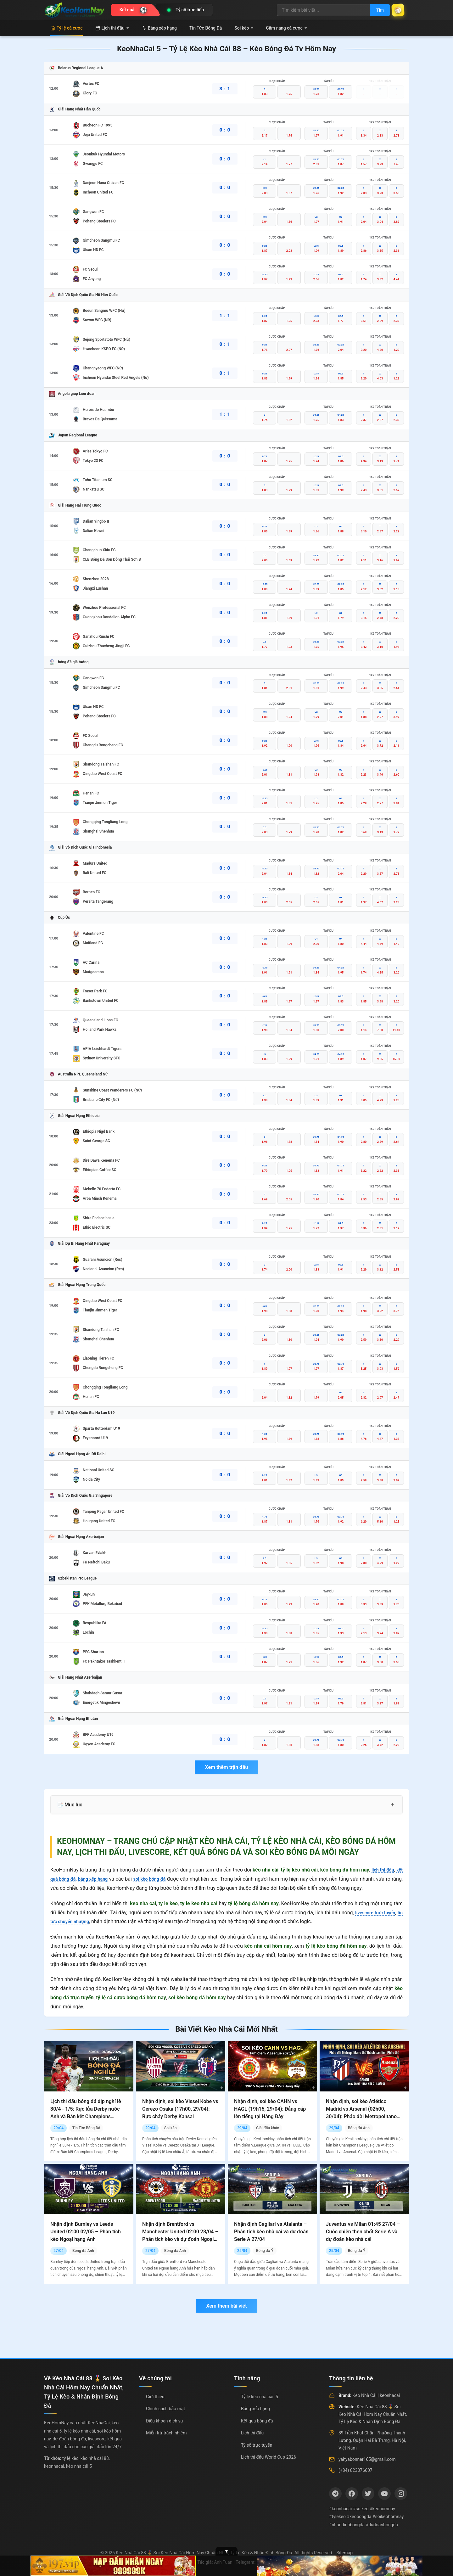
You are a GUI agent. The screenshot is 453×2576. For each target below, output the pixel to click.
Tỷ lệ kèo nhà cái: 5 (259, 2396)
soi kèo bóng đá (158, 1879)
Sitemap (345, 2552)
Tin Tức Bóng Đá (205, 28)
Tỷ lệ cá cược (66, 28)
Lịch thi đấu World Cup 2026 (268, 2457)
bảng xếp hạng (98, 1879)
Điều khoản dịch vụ (164, 2420)
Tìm (375, 10)
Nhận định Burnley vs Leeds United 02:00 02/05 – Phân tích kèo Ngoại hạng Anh (85, 2231)
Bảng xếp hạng (159, 28)
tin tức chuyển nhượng (75, 1921)
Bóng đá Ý (264, 2250)
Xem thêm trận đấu (226, 1767)
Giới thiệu (155, 2396)
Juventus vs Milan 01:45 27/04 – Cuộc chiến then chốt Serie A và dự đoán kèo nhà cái (363, 2231)
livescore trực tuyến (379, 1913)
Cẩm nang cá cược (286, 28)
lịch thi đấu (381, 1870)
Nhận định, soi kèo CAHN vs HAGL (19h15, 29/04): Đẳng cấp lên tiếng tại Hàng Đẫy (270, 2108)
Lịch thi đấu (112, 28)
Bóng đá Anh (359, 2128)
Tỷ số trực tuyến (256, 2445)
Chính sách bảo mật (165, 2408)
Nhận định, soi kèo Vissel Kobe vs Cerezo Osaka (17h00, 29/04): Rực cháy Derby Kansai (180, 2108)
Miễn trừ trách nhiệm (166, 2432)
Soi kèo (243, 28)
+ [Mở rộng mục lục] (392, 1804)
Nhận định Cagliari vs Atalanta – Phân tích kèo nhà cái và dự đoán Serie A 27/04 (271, 2231)
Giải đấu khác (267, 2128)
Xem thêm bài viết (226, 2306)
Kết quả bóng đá (257, 2420)
